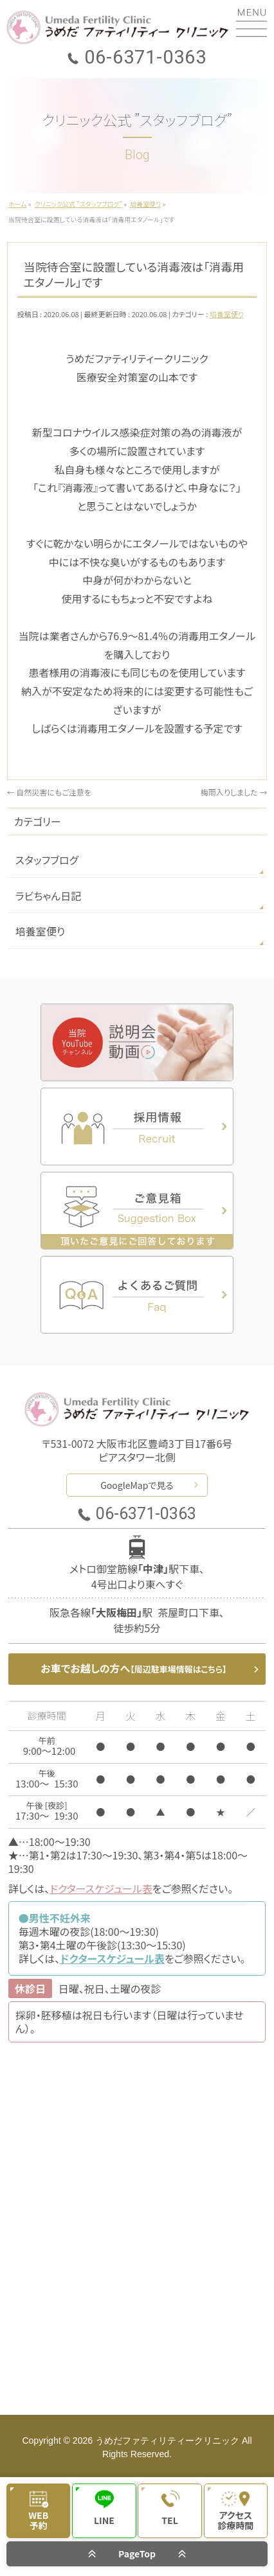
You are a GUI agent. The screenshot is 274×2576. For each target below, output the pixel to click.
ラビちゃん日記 (48, 895)
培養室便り (227, 314)
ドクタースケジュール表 (101, 1888)
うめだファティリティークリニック (167, 2440)
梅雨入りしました (234, 792)
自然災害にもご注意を (49, 792)
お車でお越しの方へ (133, 1668)
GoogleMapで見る (137, 1485)
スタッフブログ (46, 859)
